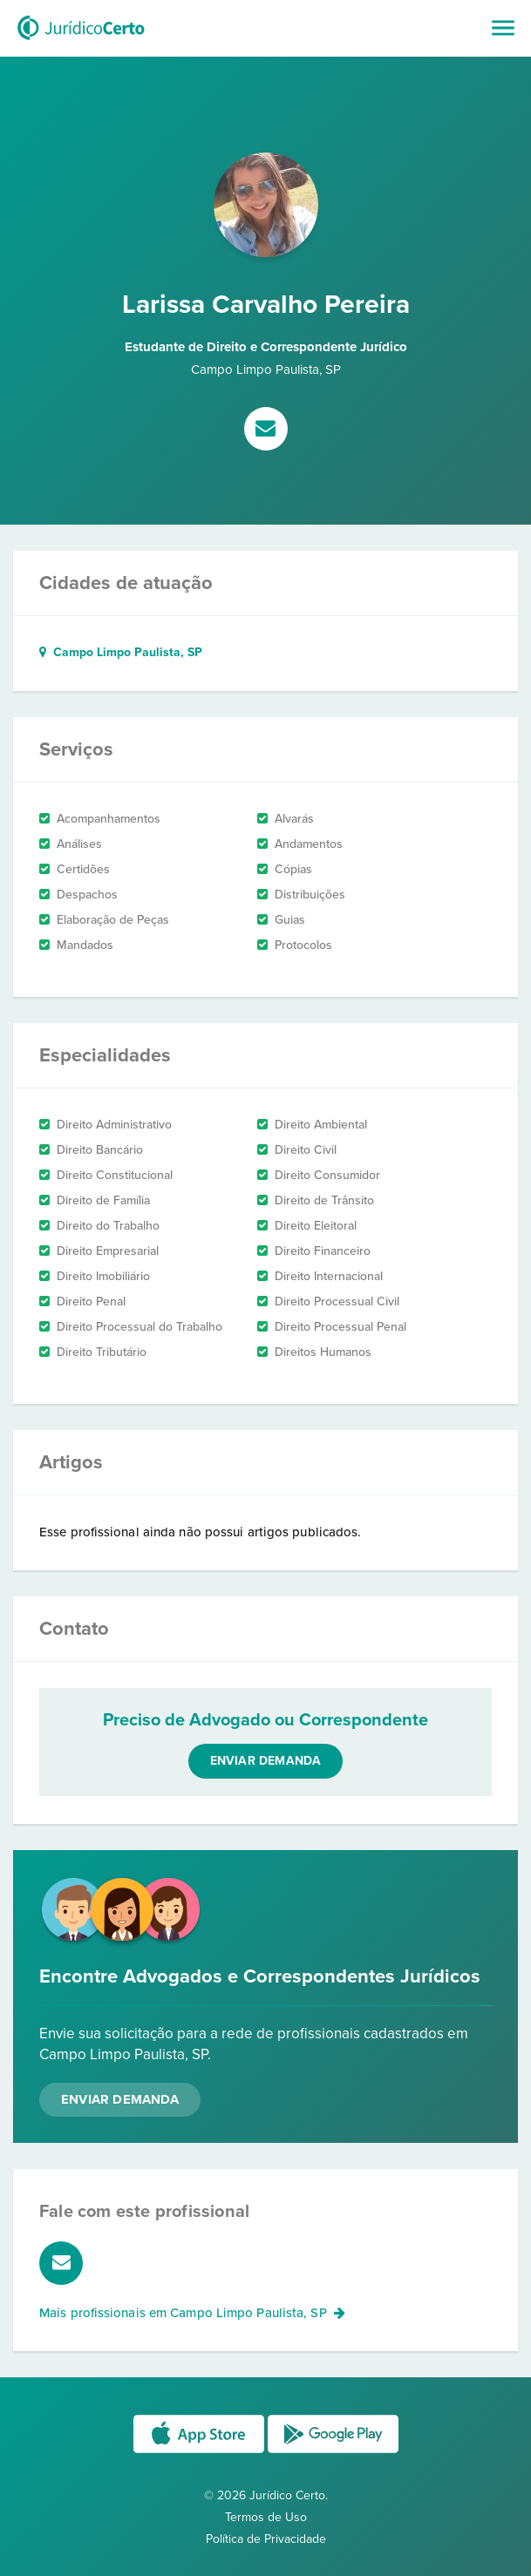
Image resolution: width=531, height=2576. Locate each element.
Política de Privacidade (266, 2539)
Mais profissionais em (192, 2313)
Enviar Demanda (120, 2099)
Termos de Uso (266, 2517)
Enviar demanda (266, 1760)
